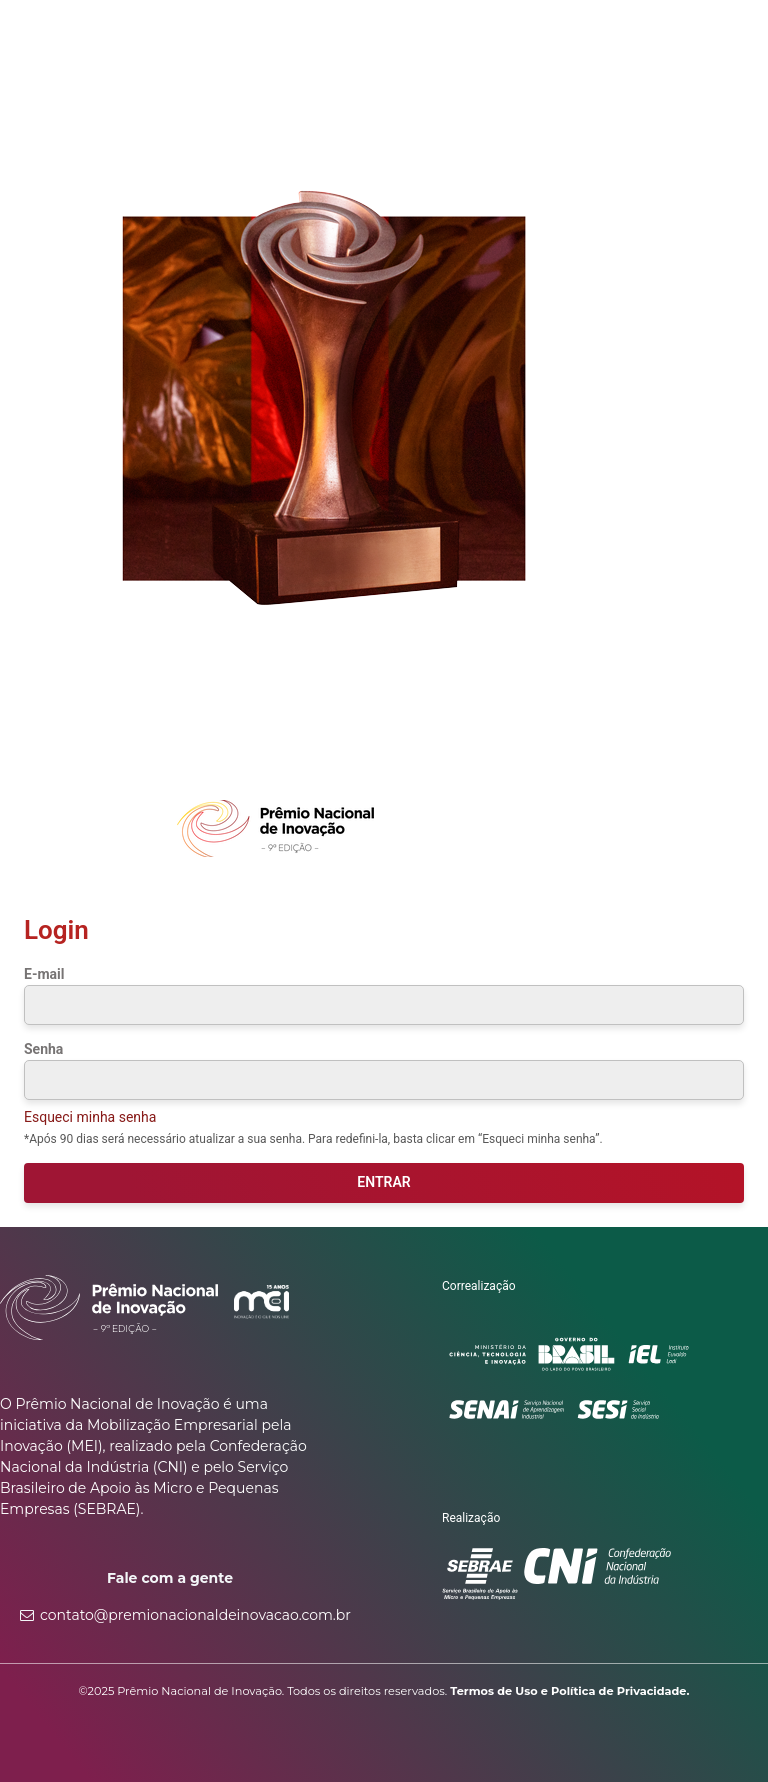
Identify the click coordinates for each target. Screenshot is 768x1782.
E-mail (44, 974)
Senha (43, 1049)
